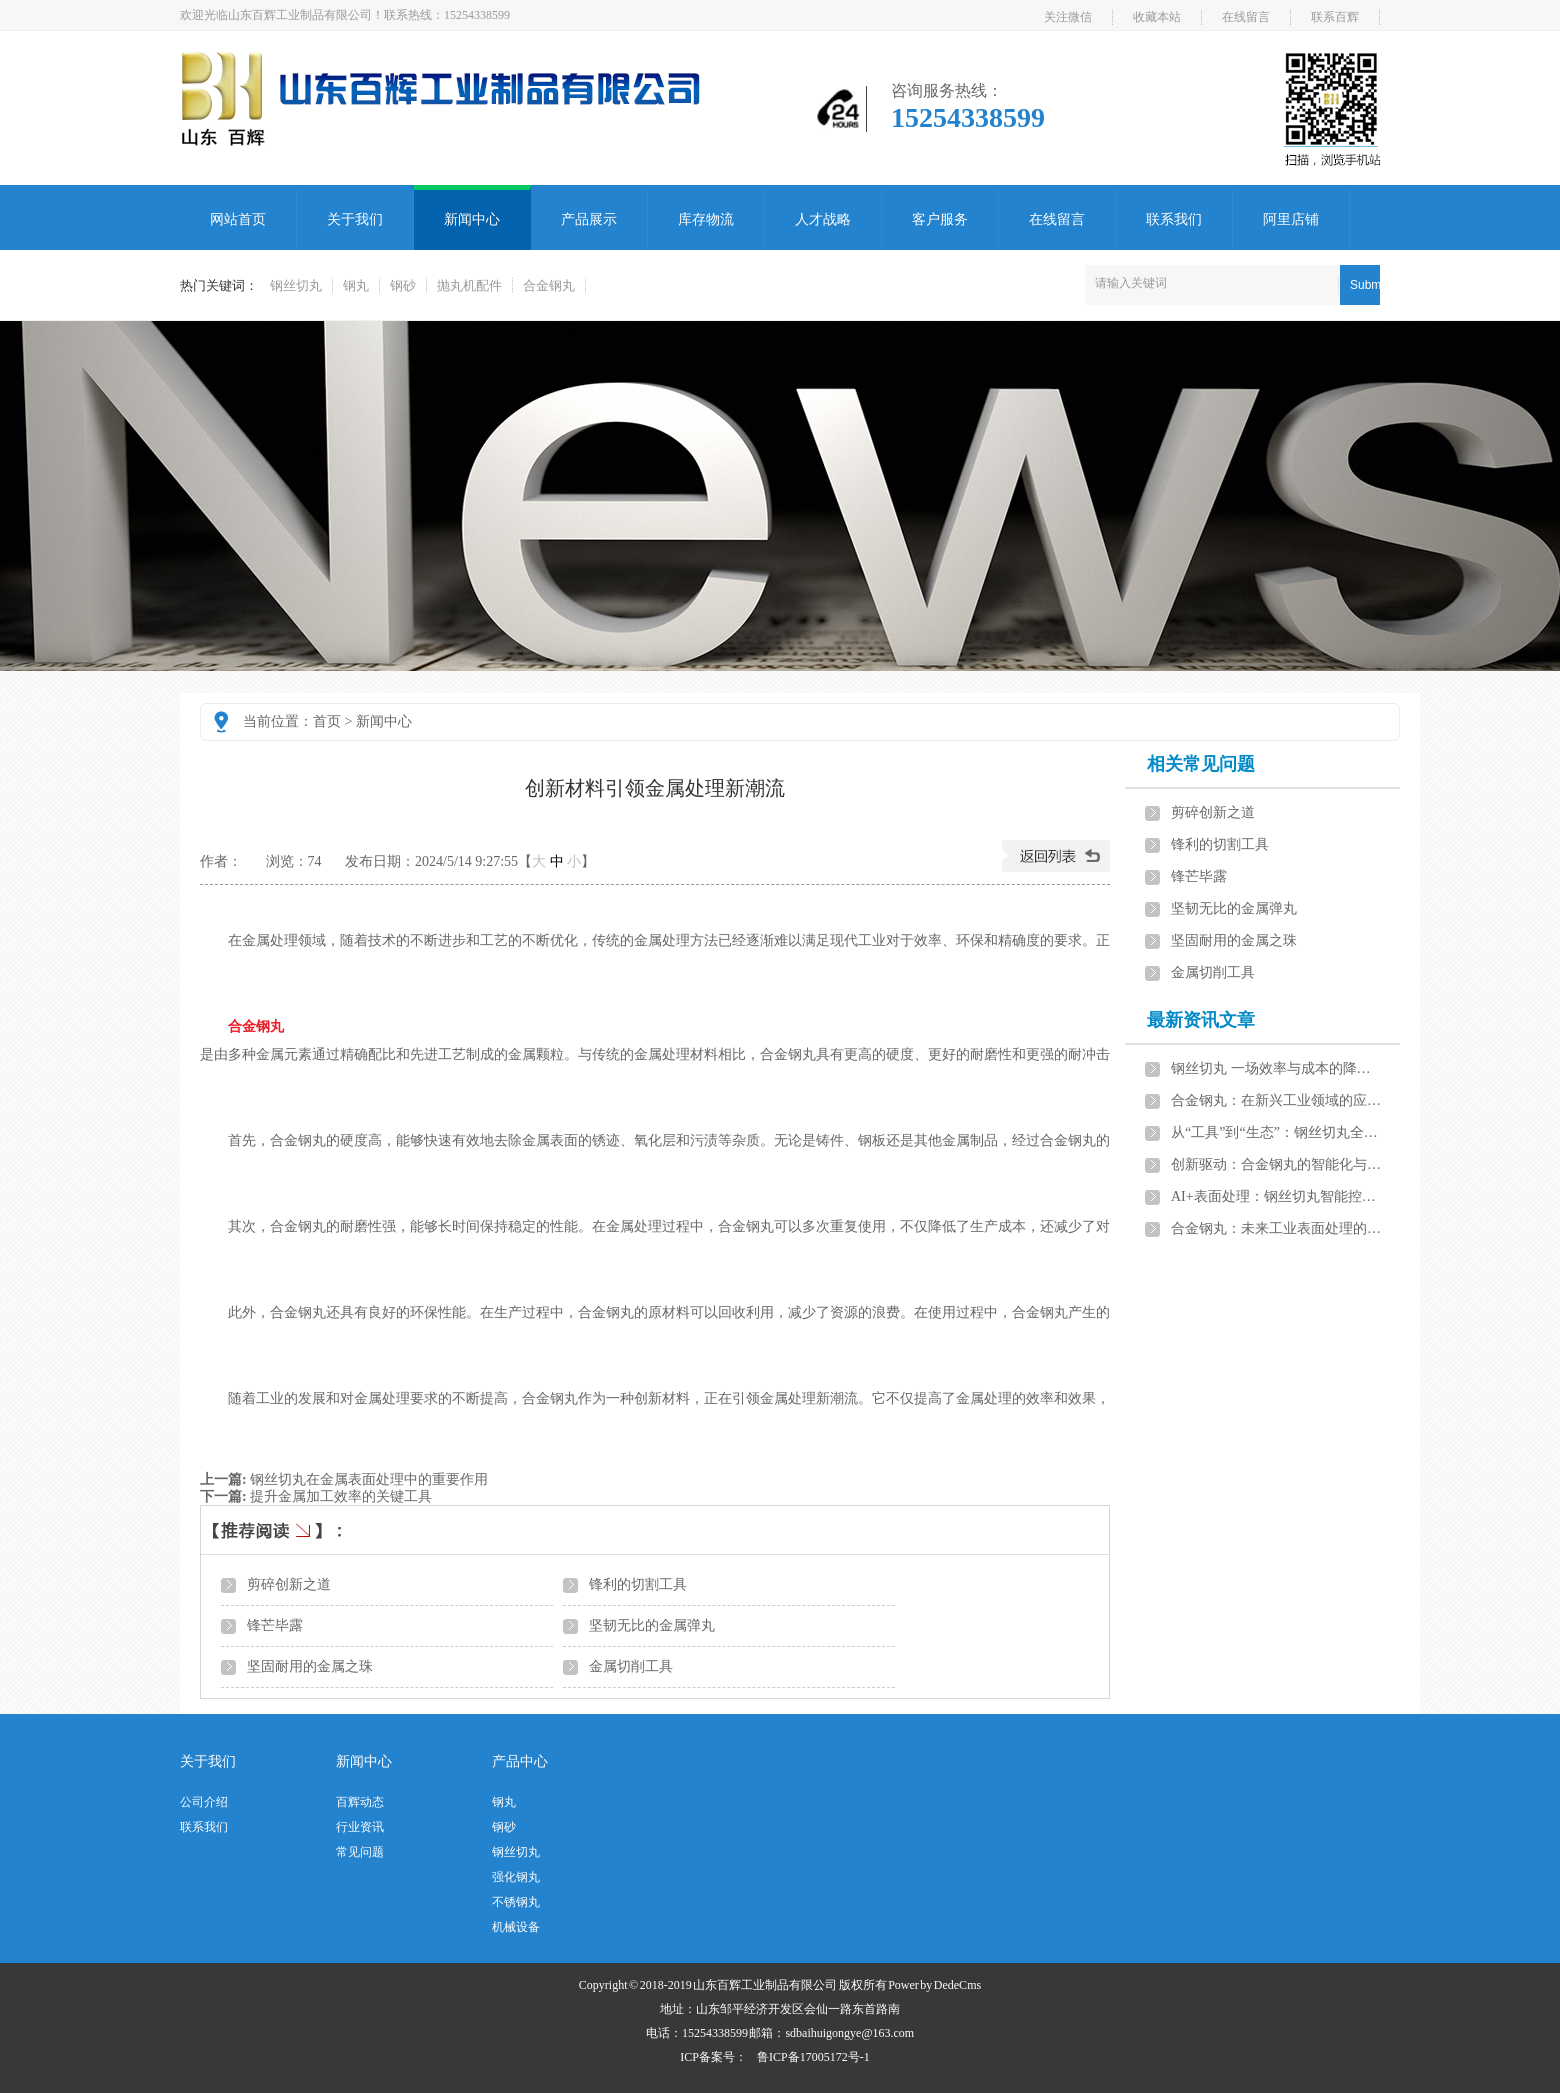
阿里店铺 (1291, 219)
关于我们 (355, 219)
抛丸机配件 (469, 285)
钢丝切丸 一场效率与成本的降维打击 (1277, 1068)
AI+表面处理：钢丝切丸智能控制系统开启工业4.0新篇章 (1277, 1196)
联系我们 (1174, 219)
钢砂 (403, 285)
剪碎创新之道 (289, 1584)
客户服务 (940, 219)
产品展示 (589, 219)
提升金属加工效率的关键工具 (341, 1496)
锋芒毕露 (275, 1625)
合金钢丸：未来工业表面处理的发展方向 (1277, 1228)
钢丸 (356, 285)
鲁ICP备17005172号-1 (813, 2057)
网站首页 (238, 219)
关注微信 (1068, 17)
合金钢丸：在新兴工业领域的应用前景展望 (1277, 1100)
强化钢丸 (516, 1877)
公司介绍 (204, 1802)
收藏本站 (1157, 17)
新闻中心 (472, 219)
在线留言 (1246, 17)
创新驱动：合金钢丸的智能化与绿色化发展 (1277, 1164)
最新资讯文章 (1201, 1020)
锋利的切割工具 (638, 1584)
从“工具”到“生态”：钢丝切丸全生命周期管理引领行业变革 (1277, 1132)
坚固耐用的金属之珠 (310, 1666)
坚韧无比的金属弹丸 (652, 1625)
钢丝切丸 (296, 285)
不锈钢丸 (516, 1902)
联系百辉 (1335, 17)
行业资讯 (360, 1827)
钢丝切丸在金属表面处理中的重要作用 (369, 1479)
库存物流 (706, 219)
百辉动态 (360, 1802)
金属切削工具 (631, 1666)
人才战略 (823, 219)
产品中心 (520, 1761)
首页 (327, 721)
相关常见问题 (1201, 764)
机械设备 (516, 1927)
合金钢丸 (549, 285)
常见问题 (360, 1852)
